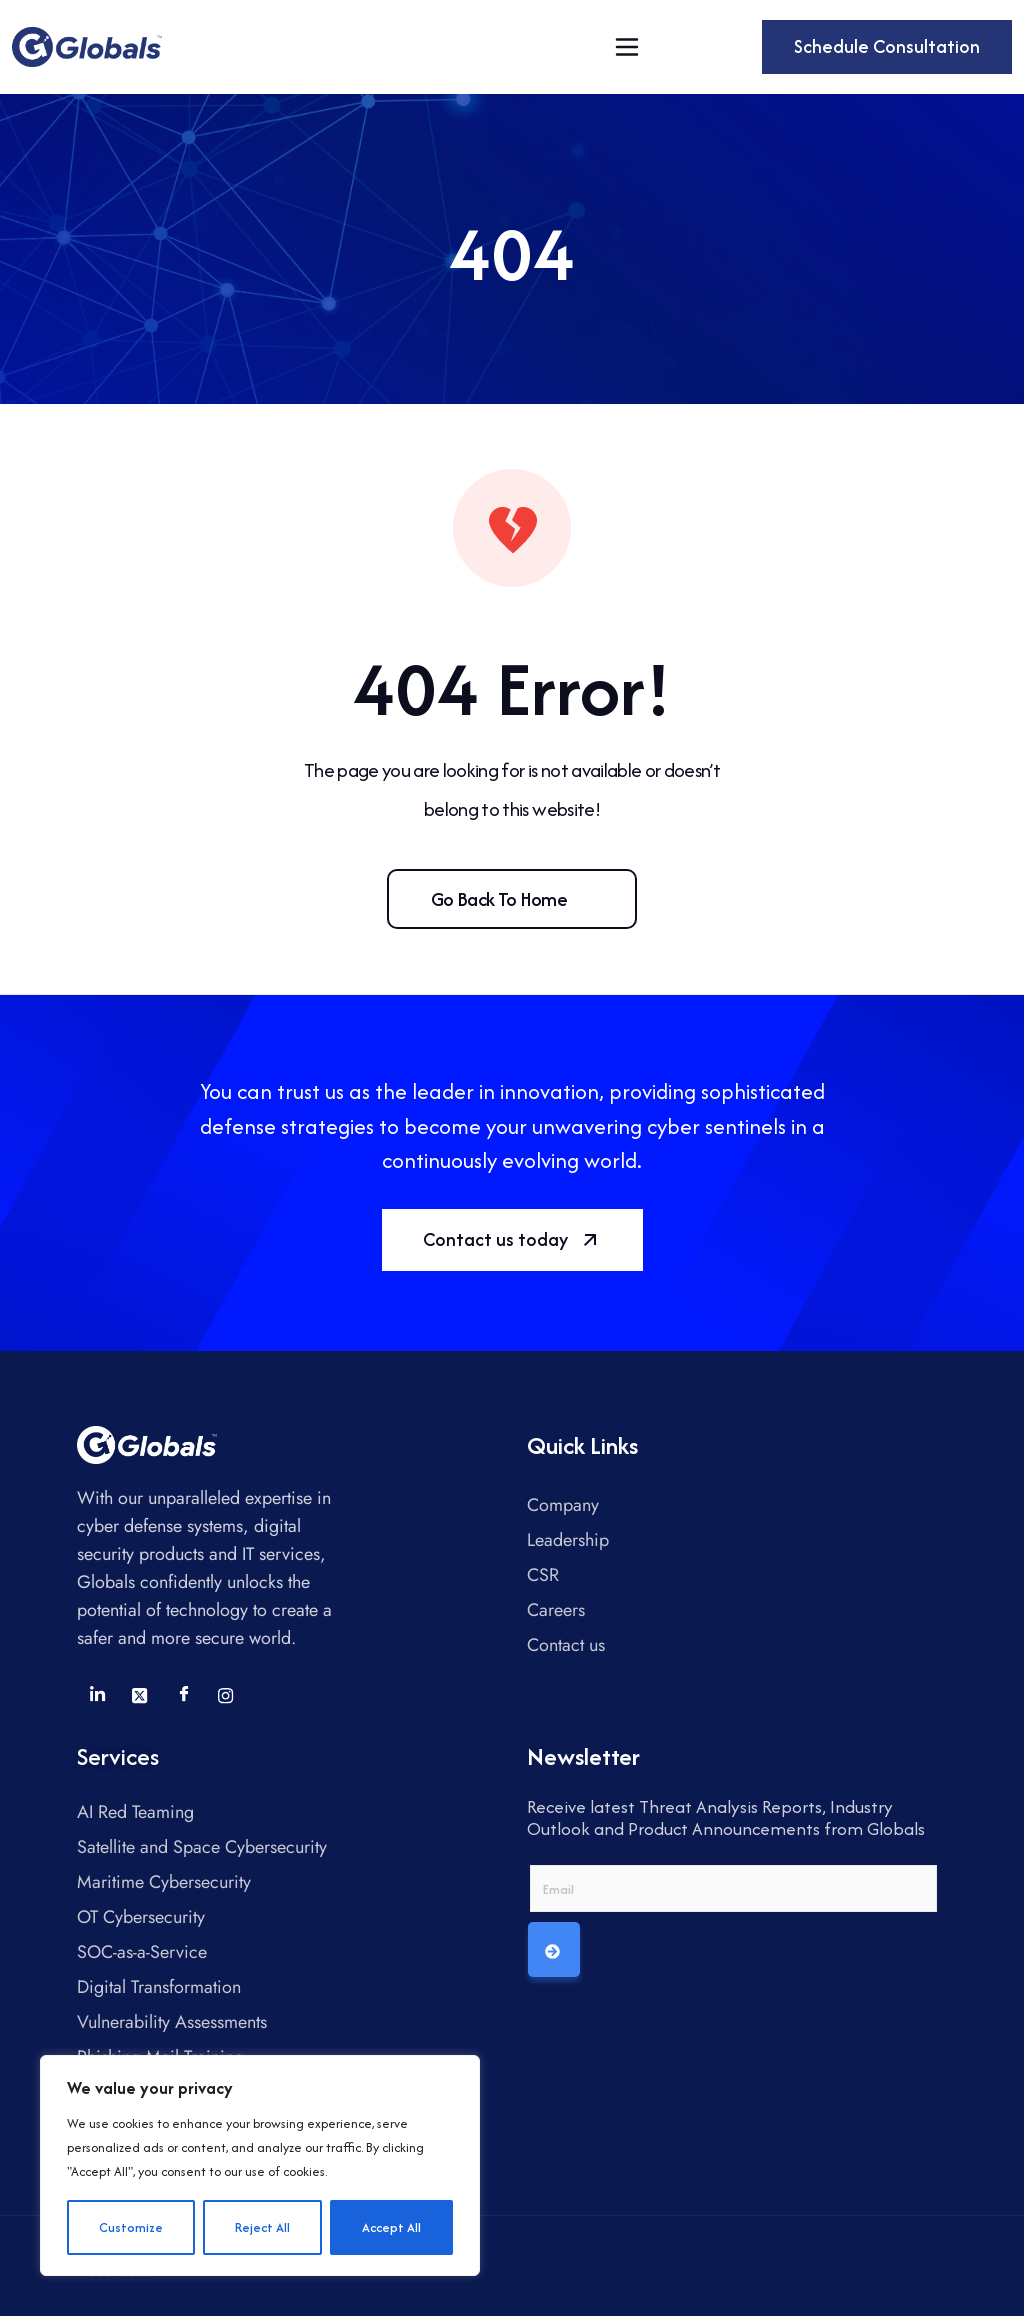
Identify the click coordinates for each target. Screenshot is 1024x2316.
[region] (260, 2165)
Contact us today (512, 1239)
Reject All (262, 2227)
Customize (131, 2227)
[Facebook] (183, 1695)
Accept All (391, 2227)
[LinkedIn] (97, 1695)
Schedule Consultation (887, 46)
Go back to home (499, 899)
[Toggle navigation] (627, 47)
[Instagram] (226, 1695)
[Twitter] (140, 1695)
